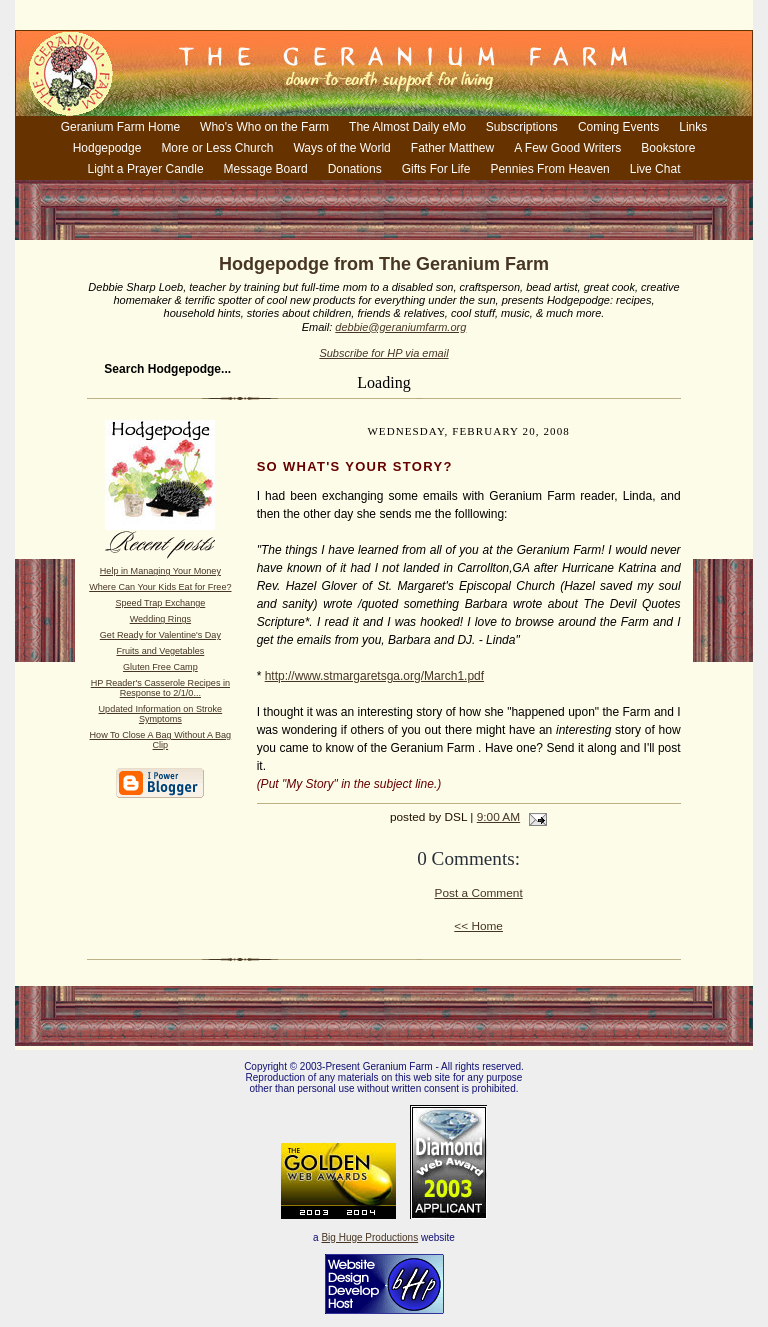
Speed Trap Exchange (160, 603)
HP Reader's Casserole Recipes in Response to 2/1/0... (160, 688)
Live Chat (655, 169)
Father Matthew (452, 148)
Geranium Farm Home (120, 127)
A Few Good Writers (567, 148)
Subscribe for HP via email (383, 353)
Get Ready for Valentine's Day (160, 635)
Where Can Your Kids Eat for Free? (160, 587)
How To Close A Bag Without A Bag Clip (161, 740)
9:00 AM (498, 817)
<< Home (478, 926)
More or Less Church (217, 148)
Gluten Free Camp (160, 667)
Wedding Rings (160, 619)
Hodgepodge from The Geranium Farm (384, 264)
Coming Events (618, 127)
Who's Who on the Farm (264, 127)
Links (693, 127)
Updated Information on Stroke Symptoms (161, 714)
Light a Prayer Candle (146, 169)
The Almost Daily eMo (407, 127)
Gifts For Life (436, 169)
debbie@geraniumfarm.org (400, 327)
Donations (355, 169)
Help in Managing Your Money (160, 571)
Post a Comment (479, 893)
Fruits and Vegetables (160, 651)
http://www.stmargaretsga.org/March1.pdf (374, 676)
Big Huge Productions (369, 1237)
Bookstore (668, 148)
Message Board (266, 169)
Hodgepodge (107, 148)
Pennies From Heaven (549, 169)
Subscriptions (522, 127)
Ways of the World (341, 148)
